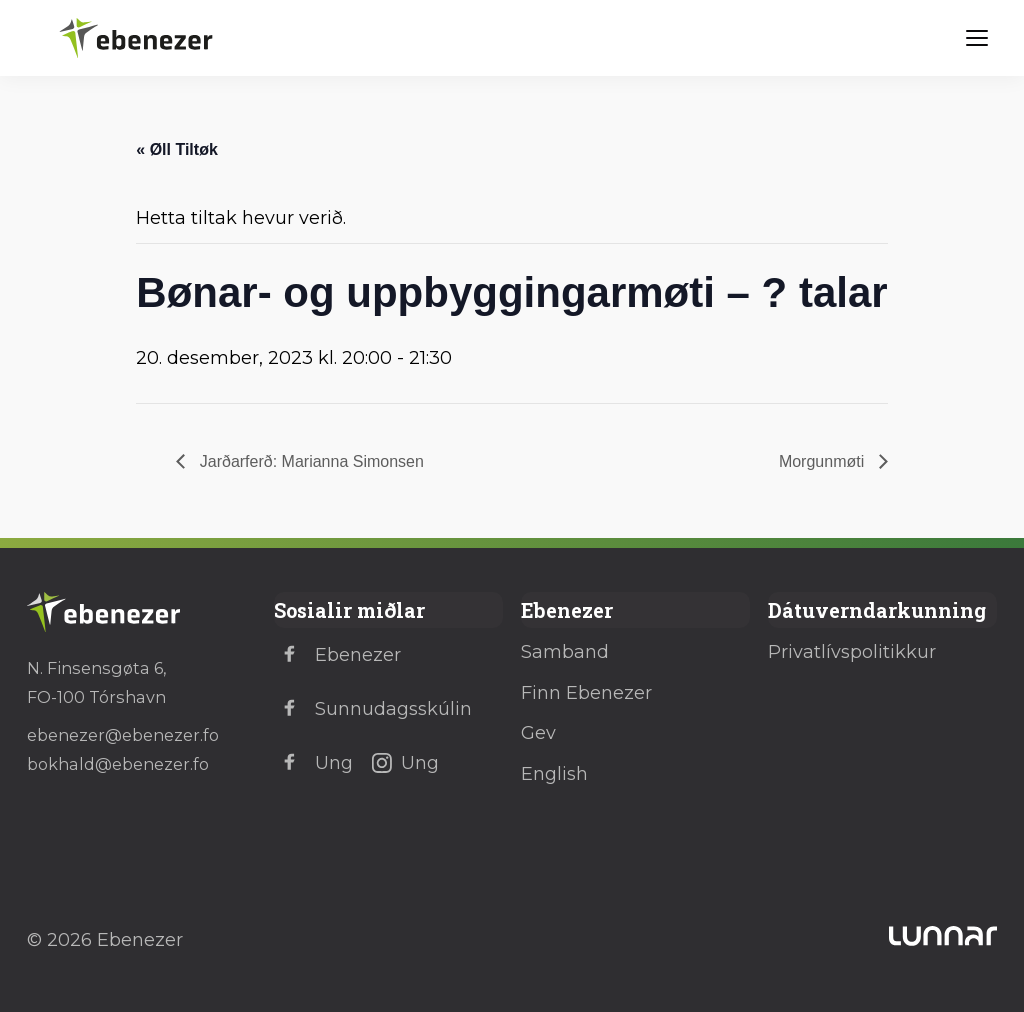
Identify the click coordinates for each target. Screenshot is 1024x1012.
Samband (565, 652)
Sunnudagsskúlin (373, 709)
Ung (313, 763)
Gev (538, 733)
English (554, 774)
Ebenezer (337, 655)
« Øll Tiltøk (177, 149)
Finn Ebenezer (586, 693)
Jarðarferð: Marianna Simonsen (309, 461)
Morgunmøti (824, 461)
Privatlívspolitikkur (852, 652)
